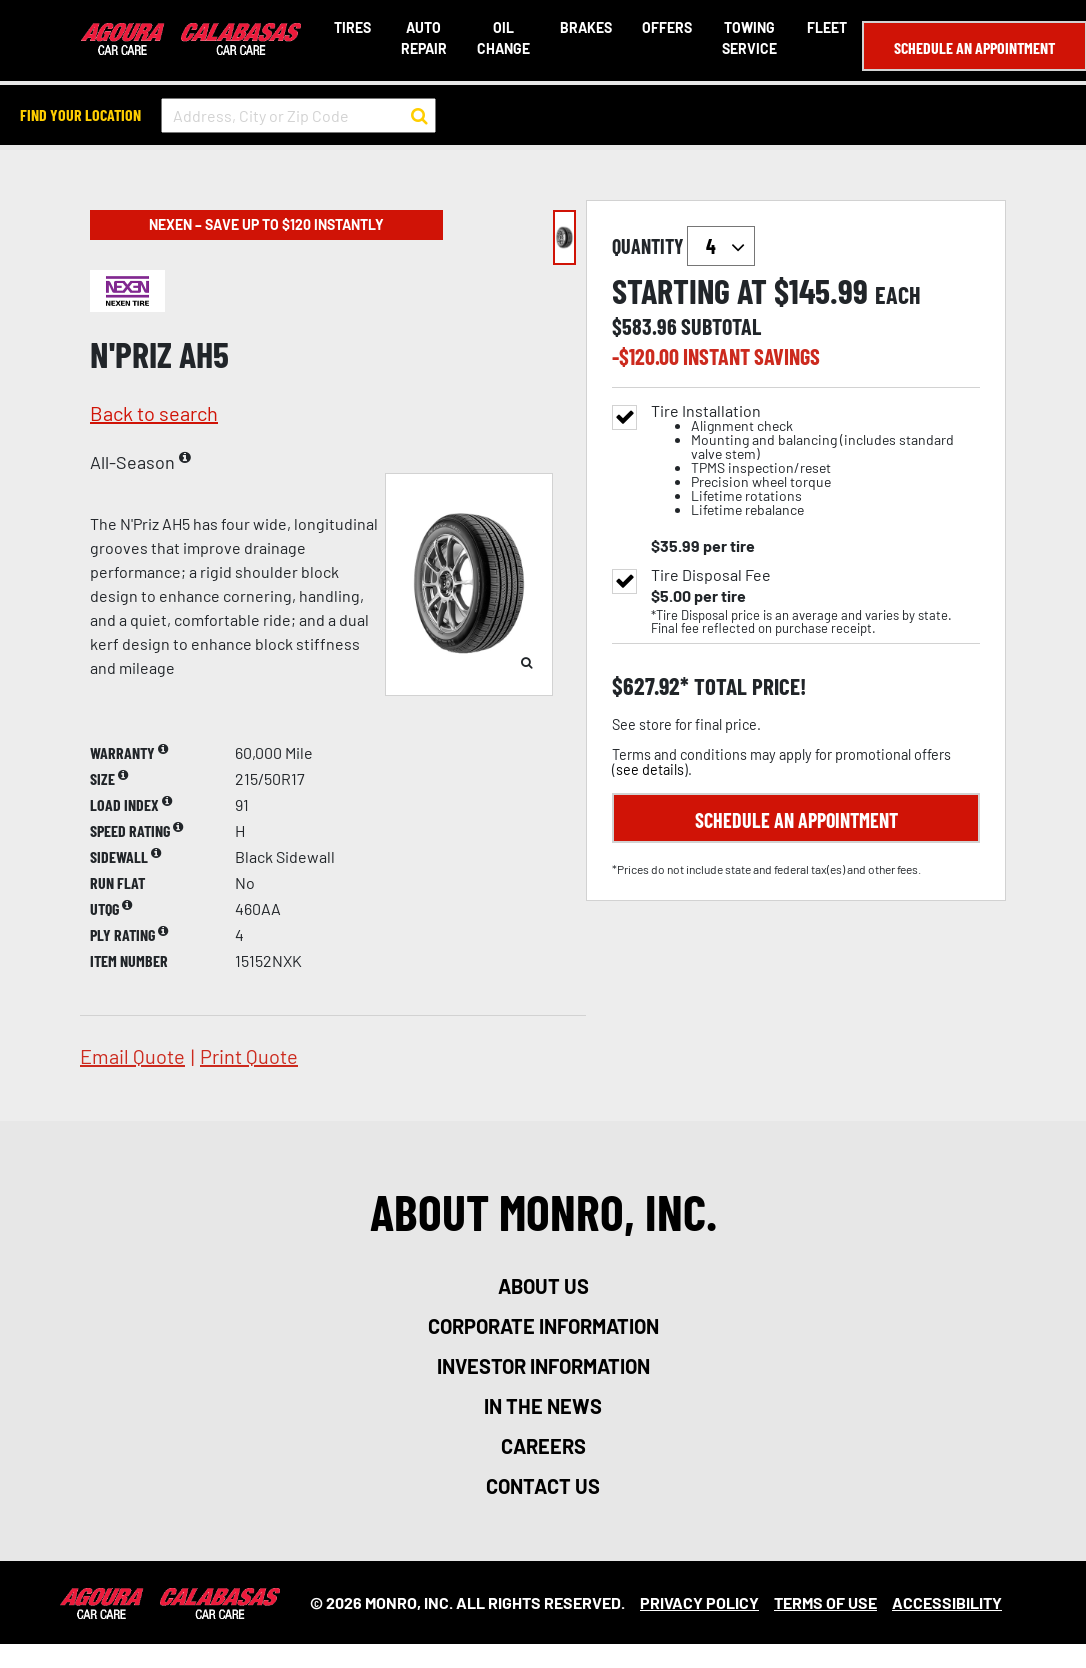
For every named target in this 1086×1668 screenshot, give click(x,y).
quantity (683, 246)
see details (650, 769)
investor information (543, 1366)
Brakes (585, 27)
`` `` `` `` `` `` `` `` (721, 246)
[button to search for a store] (419, 116)
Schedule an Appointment (973, 47)
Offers (666, 27)
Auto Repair (423, 38)
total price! (747, 686)
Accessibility (947, 1602)
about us (543, 1286)
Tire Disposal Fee (711, 575)
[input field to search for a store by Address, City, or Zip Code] (298, 115)
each (898, 295)
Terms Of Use (825, 1602)
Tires (351, 27)
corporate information (543, 1326)
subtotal (721, 326)
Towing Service (748, 38)
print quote (249, 1056)
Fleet (826, 27)
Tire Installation (815, 460)
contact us (543, 1486)
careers (543, 1446)
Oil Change (502, 38)
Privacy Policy (699, 1602)
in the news (543, 1406)
